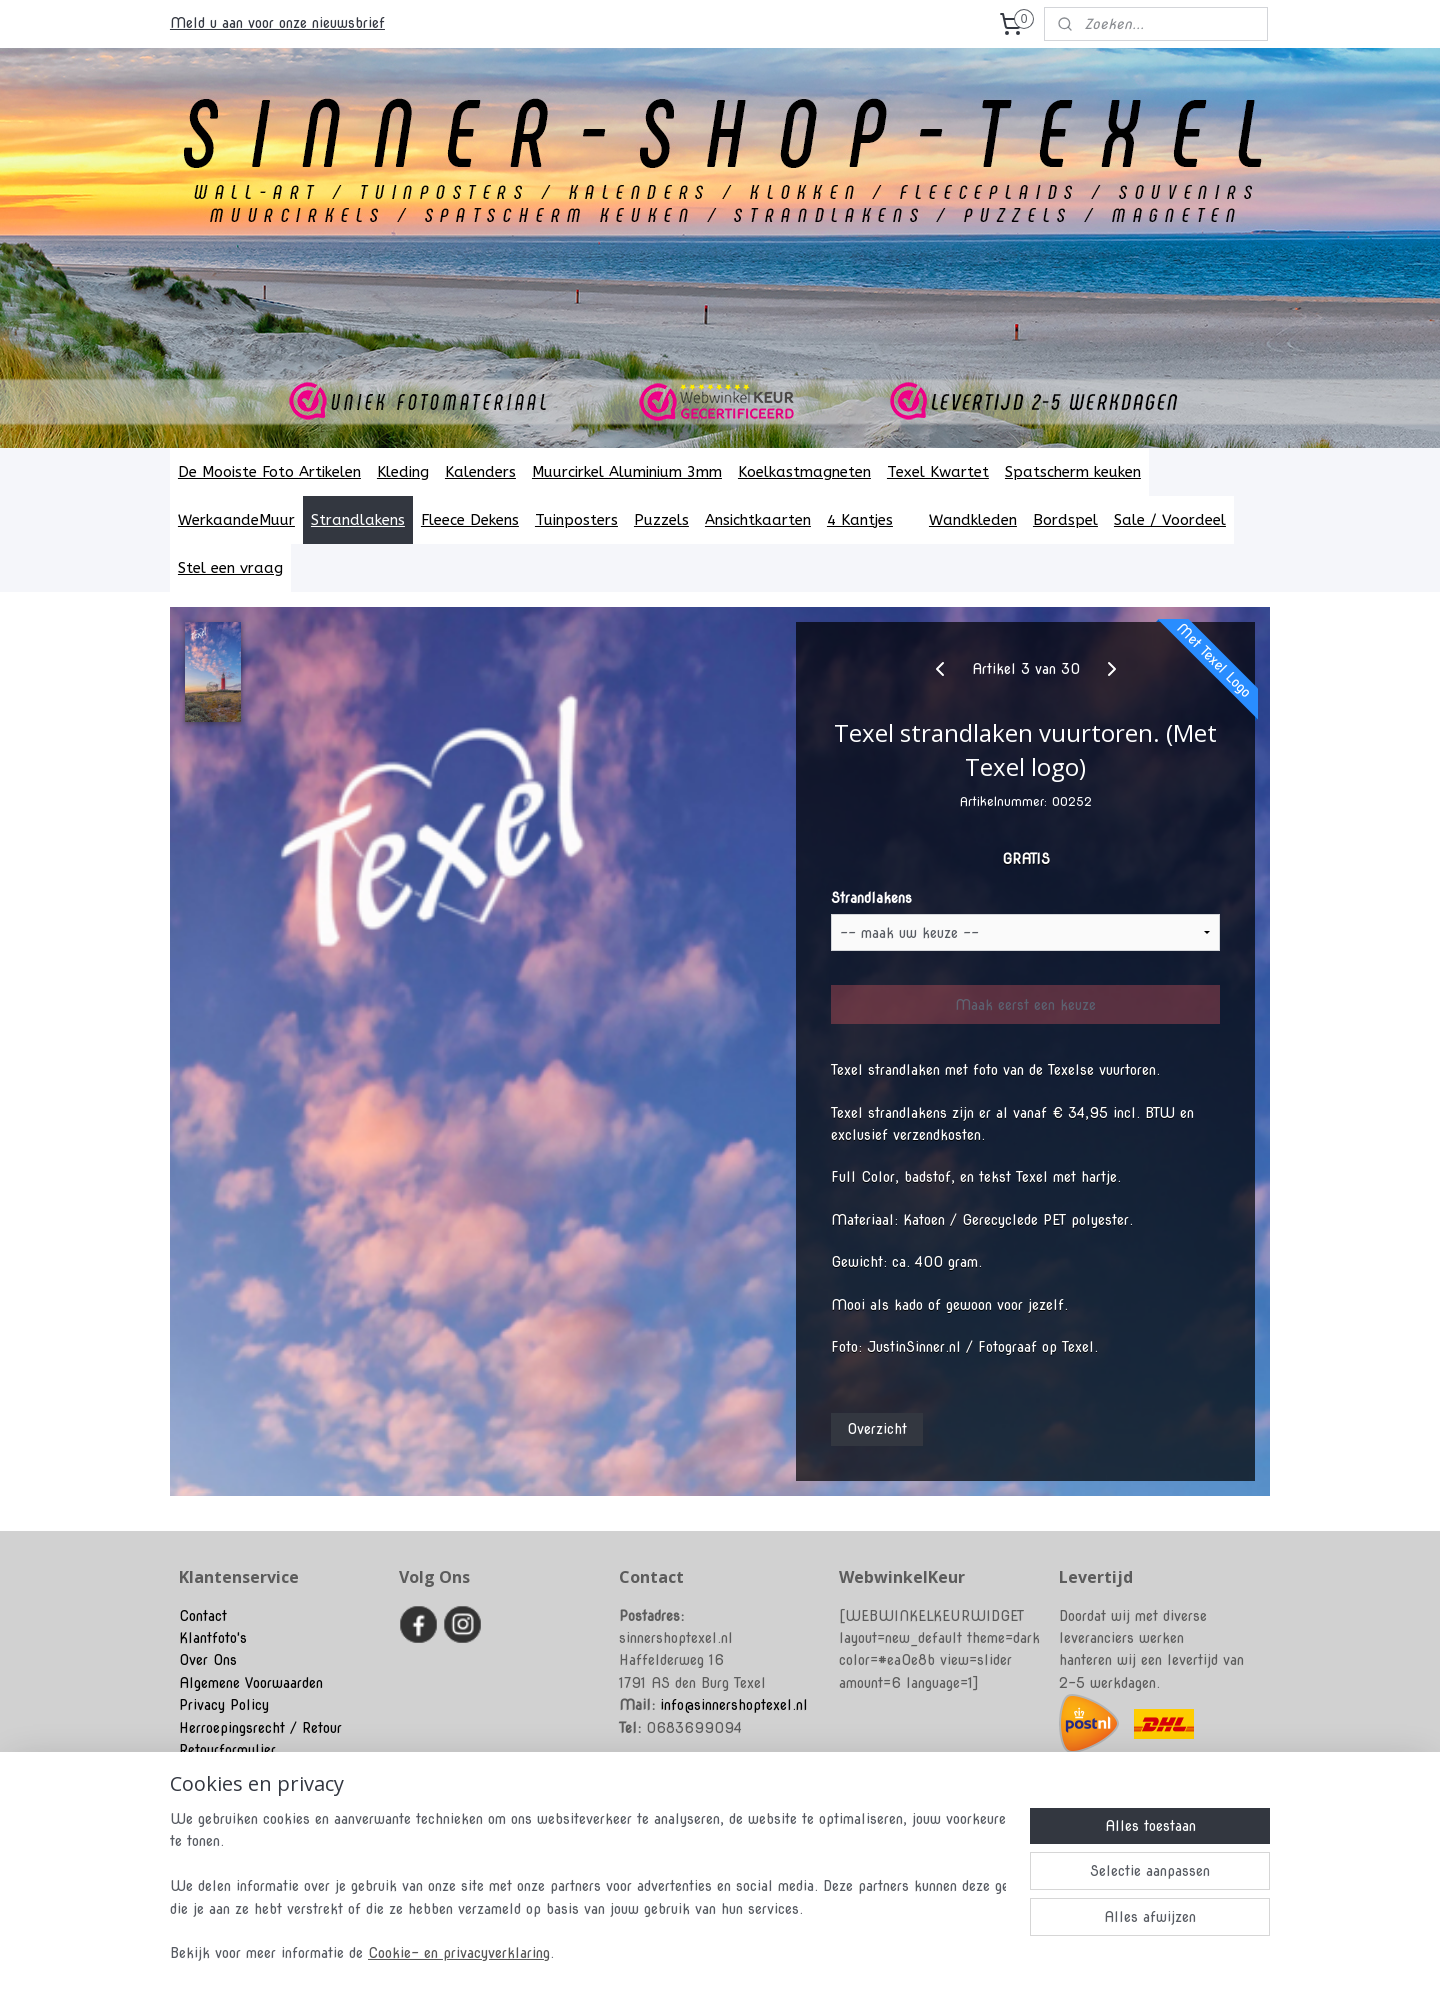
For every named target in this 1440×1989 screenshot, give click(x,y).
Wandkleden (973, 520)
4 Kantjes (870, 520)
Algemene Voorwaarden (251, 1683)
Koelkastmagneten (804, 472)
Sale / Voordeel (1170, 520)
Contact (203, 1616)
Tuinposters (576, 520)
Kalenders (480, 472)
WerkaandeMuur (236, 520)
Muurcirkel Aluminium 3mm (627, 472)
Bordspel (1065, 520)
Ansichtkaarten (758, 520)
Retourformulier (227, 1750)
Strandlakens (358, 520)
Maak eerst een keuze (1025, 1005)
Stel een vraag (230, 568)
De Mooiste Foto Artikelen (269, 472)
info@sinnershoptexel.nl (734, 1705)
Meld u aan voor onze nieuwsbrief (277, 23)
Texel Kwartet (938, 472)
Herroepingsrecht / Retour (260, 1728)
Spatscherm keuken (1073, 472)
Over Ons (208, 1660)
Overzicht (877, 1429)
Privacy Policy (224, 1705)
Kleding (403, 472)
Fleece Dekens (470, 520)
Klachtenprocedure (236, 1772)
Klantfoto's (213, 1638)
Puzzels (661, 520)
